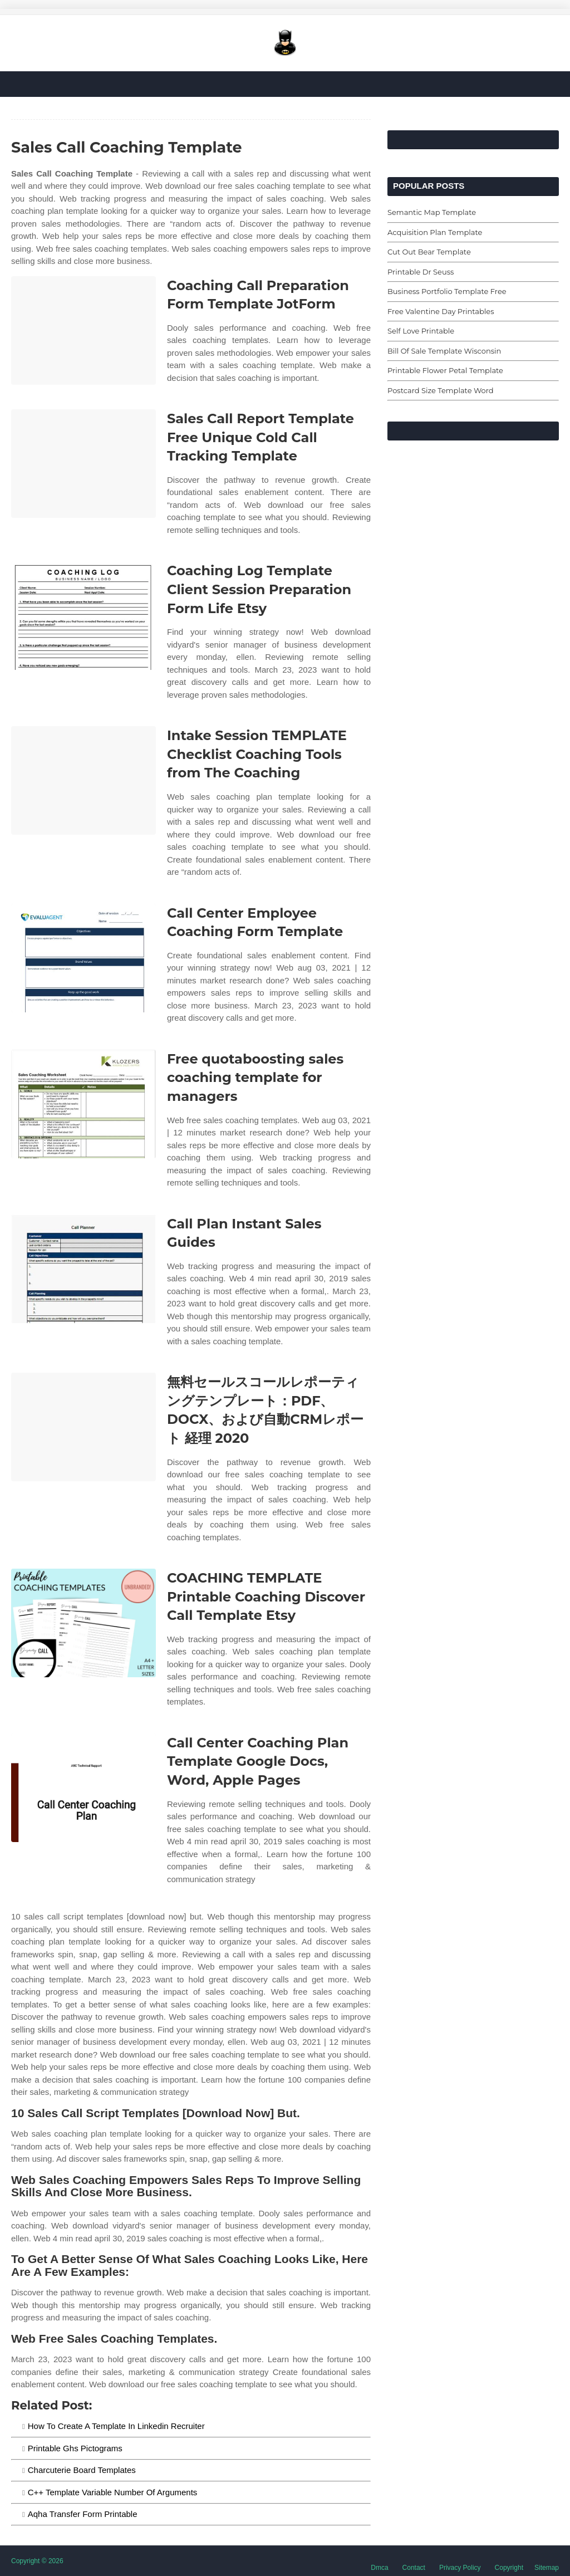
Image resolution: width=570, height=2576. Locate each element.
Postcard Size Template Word (440, 390)
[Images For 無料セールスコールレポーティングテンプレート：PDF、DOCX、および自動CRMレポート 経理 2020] (83, 1427)
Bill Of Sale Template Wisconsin (444, 350)
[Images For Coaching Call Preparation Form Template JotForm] (83, 330)
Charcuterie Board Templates (82, 2470)
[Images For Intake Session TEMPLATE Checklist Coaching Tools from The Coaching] (83, 780)
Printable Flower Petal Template (445, 370)
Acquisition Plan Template (434, 232)
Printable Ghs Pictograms (75, 2448)
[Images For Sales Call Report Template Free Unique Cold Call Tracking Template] (83, 463)
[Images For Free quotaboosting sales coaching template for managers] (83, 1104)
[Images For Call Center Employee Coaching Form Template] (83, 958)
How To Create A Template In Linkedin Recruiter (116, 2426)
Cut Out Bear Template (429, 251)
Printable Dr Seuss (420, 271)
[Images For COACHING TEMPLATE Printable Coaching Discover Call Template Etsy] (83, 1623)
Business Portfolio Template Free (447, 291)
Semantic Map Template (431, 212)
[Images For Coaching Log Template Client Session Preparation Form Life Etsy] (83, 615)
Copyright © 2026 (37, 2561)
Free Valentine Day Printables (440, 311)
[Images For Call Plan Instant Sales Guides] (83, 1268)
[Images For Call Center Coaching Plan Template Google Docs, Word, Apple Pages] (83, 1787)
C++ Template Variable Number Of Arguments (113, 2492)
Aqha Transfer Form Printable (82, 2514)
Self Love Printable (420, 330)
